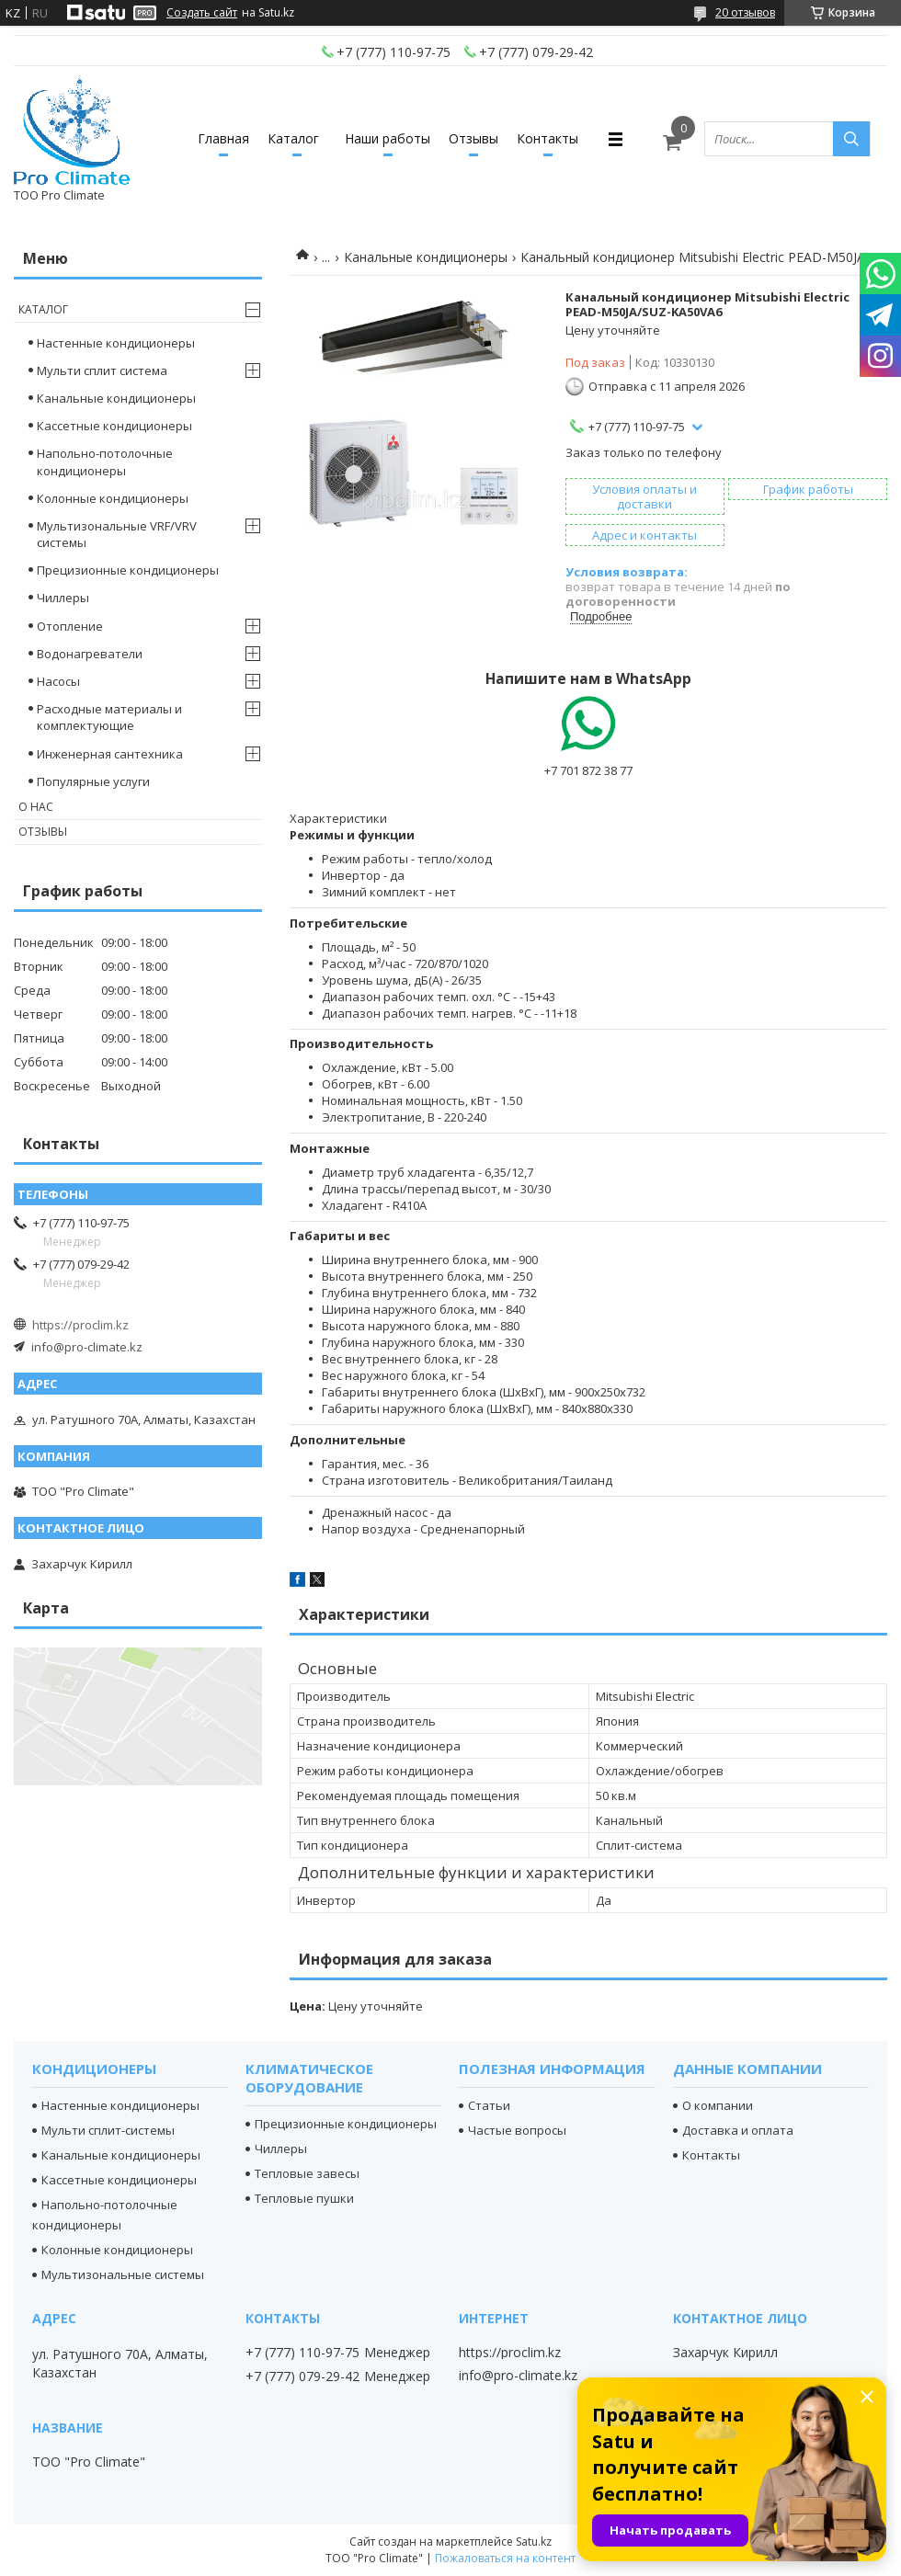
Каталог (293, 138)
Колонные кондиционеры (112, 498)
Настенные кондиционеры (116, 343)
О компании (717, 2105)
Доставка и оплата (737, 2130)
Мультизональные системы (122, 2274)
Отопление (70, 626)
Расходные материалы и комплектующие (109, 717)
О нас (35, 807)
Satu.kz (534, 2541)
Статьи (489, 2105)
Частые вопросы (517, 2130)
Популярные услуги (93, 781)
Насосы (58, 681)
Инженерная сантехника (110, 754)
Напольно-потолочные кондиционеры (105, 461)
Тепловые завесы (307, 2173)
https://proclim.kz (80, 1324)
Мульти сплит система (102, 370)
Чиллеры (63, 597)
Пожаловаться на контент (505, 2558)
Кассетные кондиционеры (114, 425)
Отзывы (473, 138)
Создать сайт (201, 12)
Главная (223, 138)
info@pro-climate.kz (87, 1346)
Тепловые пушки (304, 2198)
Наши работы (387, 138)
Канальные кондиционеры (426, 257)
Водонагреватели (90, 653)
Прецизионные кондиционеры (128, 570)
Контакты (547, 138)
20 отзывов (745, 12)
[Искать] (851, 138)
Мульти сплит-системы (108, 2130)
